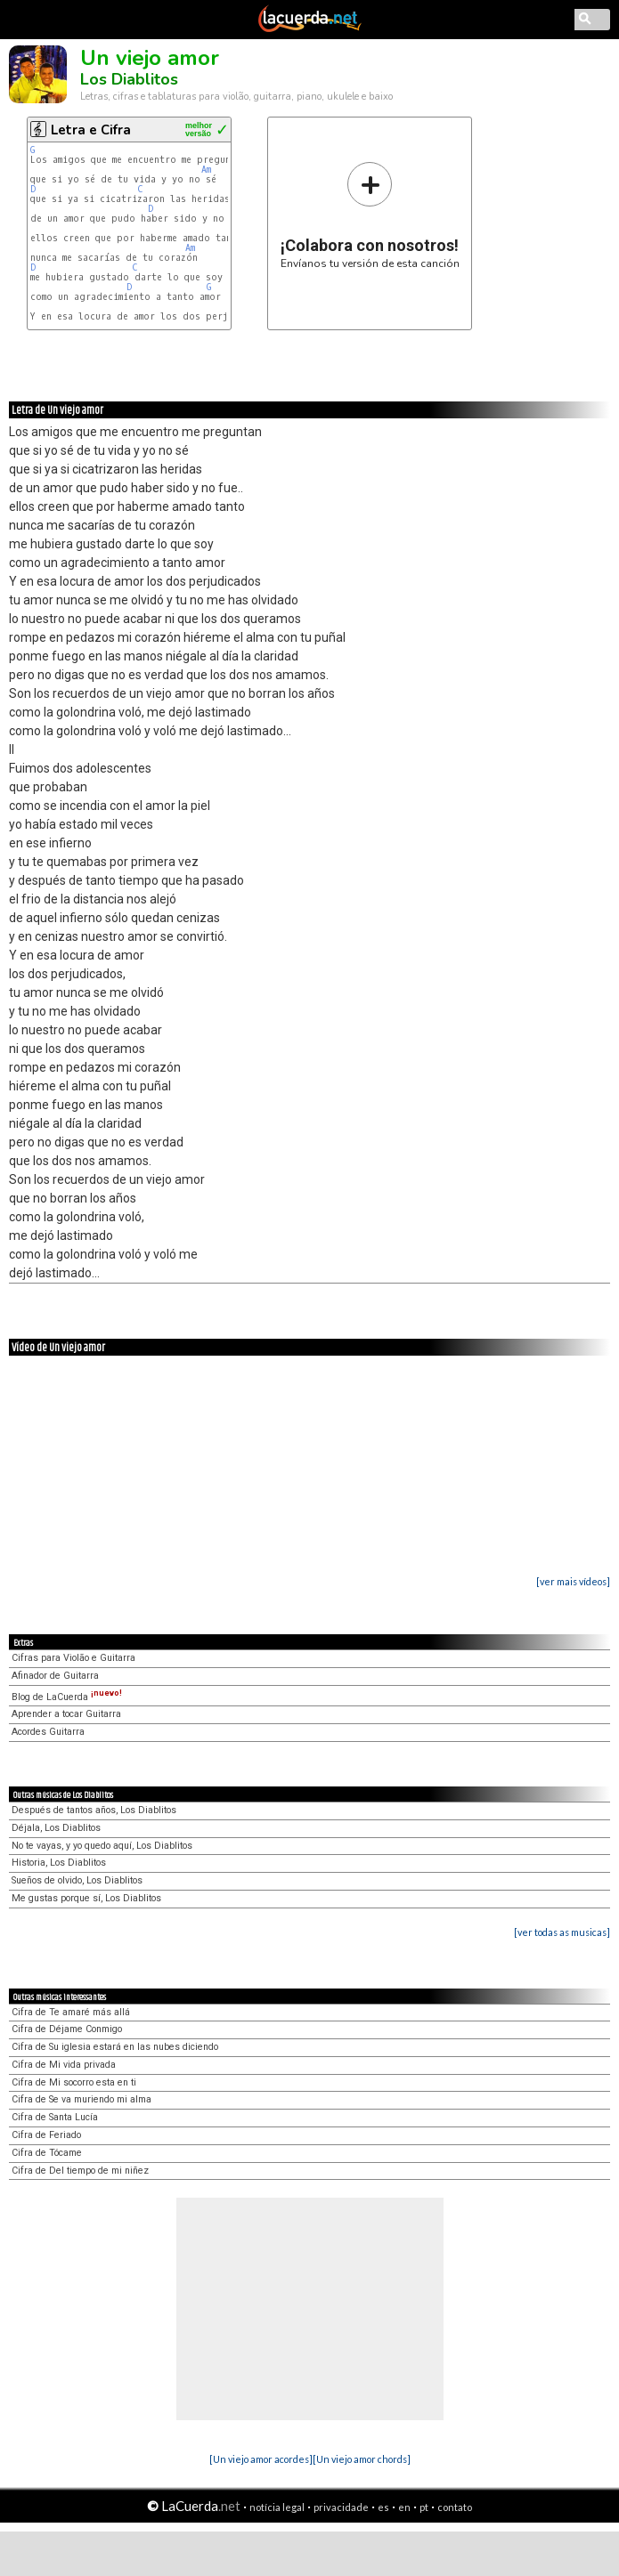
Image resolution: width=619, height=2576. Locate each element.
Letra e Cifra (91, 130)
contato (454, 2507)
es (383, 2507)
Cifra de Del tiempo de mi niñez (80, 2170)
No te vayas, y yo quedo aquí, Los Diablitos (102, 1845)
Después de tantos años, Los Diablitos (94, 1810)
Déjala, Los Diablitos (56, 1828)
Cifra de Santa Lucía (55, 2117)
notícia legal (277, 2507)
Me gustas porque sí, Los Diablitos (86, 1898)
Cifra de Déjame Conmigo (67, 2029)
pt (423, 2507)
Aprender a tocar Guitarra (66, 1714)
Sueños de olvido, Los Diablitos (77, 1880)
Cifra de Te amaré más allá (71, 2012)
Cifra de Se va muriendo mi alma (81, 2099)
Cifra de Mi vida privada (64, 2064)
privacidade (341, 2507)
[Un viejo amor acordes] (261, 2459)
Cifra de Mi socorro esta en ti (74, 2082)
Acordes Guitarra (48, 1732)
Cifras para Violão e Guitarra (73, 1658)
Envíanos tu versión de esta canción (370, 215)
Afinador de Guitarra (55, 1675)
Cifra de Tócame (47, 2153)
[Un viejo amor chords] (362, 2459)
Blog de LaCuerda (67, 1697)
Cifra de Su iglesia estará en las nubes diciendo (115, 2047)
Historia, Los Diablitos (59, 1862)
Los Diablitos (129, 79)
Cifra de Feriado (46, 2135)
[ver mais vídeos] (573, 1581)
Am (206, 169)
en (404, 2507)
